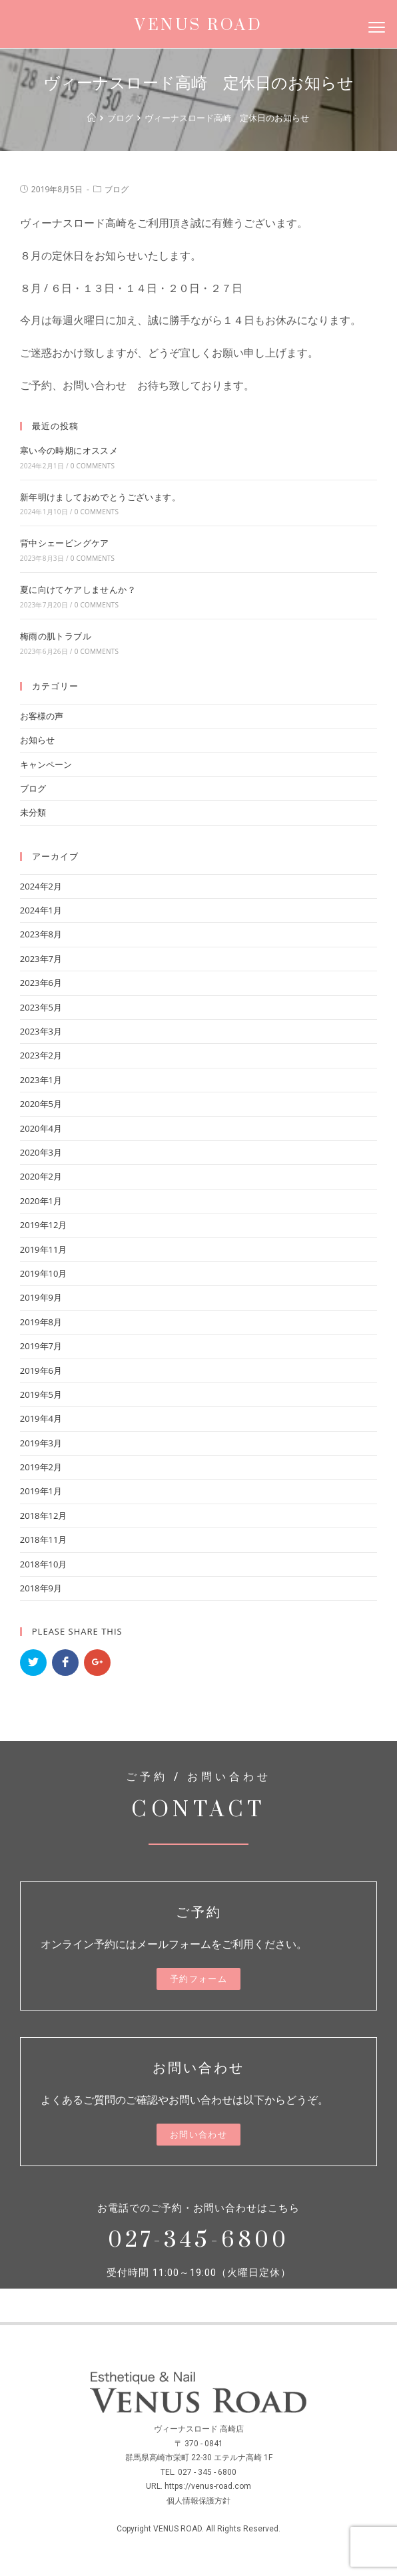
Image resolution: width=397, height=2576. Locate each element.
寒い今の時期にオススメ (69, 450)
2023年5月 (41, 1007)
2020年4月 (41, 1128)
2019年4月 (41, 1418)
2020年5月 (41, 1104)
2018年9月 (41, 1588)
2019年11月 (43, 1249)
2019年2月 (41, 1467)
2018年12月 (43, 1516)
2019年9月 (41, 1297)
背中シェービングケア (64, 543)
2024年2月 (41, 886)
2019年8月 (41, 1322)
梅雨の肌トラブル (55, 636)
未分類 (33, 812)
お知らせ (37, 740)
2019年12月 (43, 1225)
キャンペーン (46, 764)
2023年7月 (41, 959)
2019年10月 (43, 1273)
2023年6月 (41, 983)
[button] (198, 1979)
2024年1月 (41, 910)
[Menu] (376, 26)
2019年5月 (41, 1394)
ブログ (117, 189)
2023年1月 (41, 1080)
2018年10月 (43, 1564)
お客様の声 (41, 716)
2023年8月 (41, 934)
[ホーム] (91, 118)
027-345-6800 (198, 2240)
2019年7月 (41, 1346)
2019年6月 (41, 1370)
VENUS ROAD (198, 25)
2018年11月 (43, 1539)
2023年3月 (41, 1031)
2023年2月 (41, 1055)
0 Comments (93, 465)
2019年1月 (41, 1491)
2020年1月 (41, 1201)
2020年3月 (41, 1152)
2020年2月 (41, 1176)
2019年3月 (41, 1443)
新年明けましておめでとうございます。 (100, 497)
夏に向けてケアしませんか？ (78, 589)
